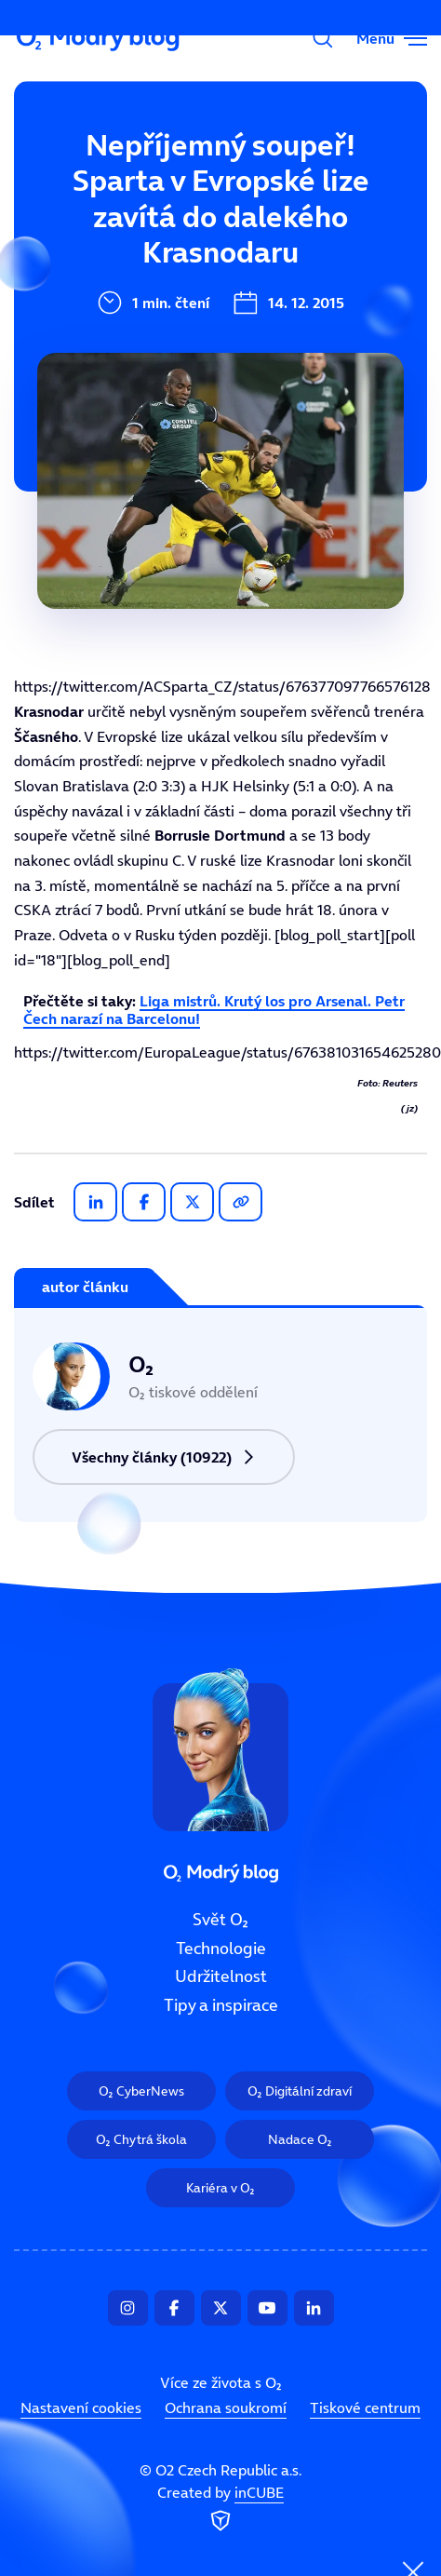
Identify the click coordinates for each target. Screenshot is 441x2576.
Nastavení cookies (80, 2407)
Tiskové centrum (365, 2407)
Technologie (117, 236)
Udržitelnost (119, 299)
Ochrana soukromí (226, 2407)
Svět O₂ (99, 174)
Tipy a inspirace (132, 361)
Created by (220, 2510)
